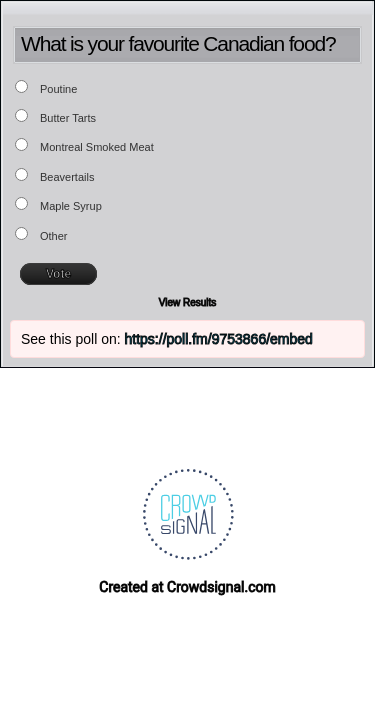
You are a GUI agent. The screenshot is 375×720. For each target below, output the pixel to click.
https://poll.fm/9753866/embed (219, 339)
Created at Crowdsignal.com (187, 587)
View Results (188, 302)
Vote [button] (58, 274)
